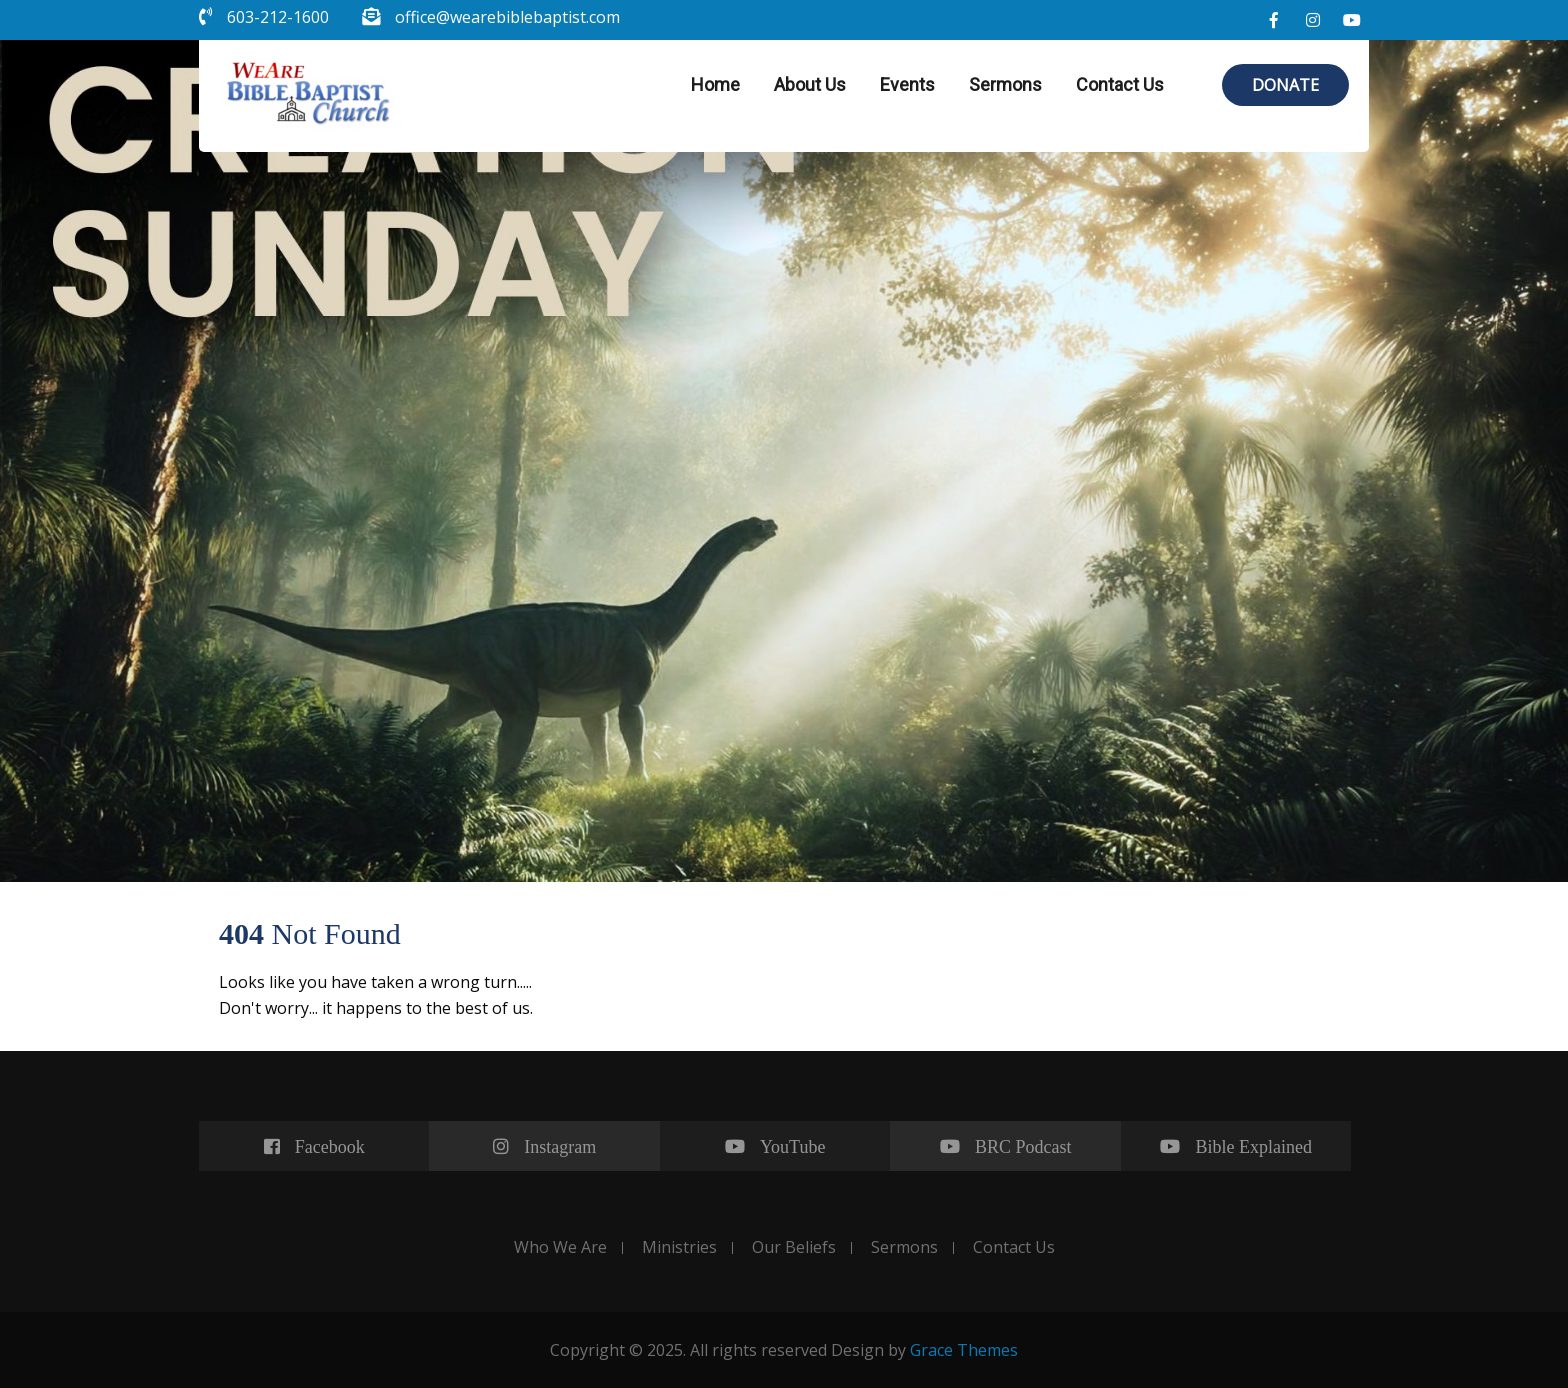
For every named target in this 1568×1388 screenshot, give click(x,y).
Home (715, 84)
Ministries (679, 1248)
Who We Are (560, 1248)
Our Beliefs (794, 1248)
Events (907, 84)
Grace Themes (964, 1350)
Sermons (1005, 84)
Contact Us (1120, 84)
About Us (810, 84)
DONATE (1285, 85)
